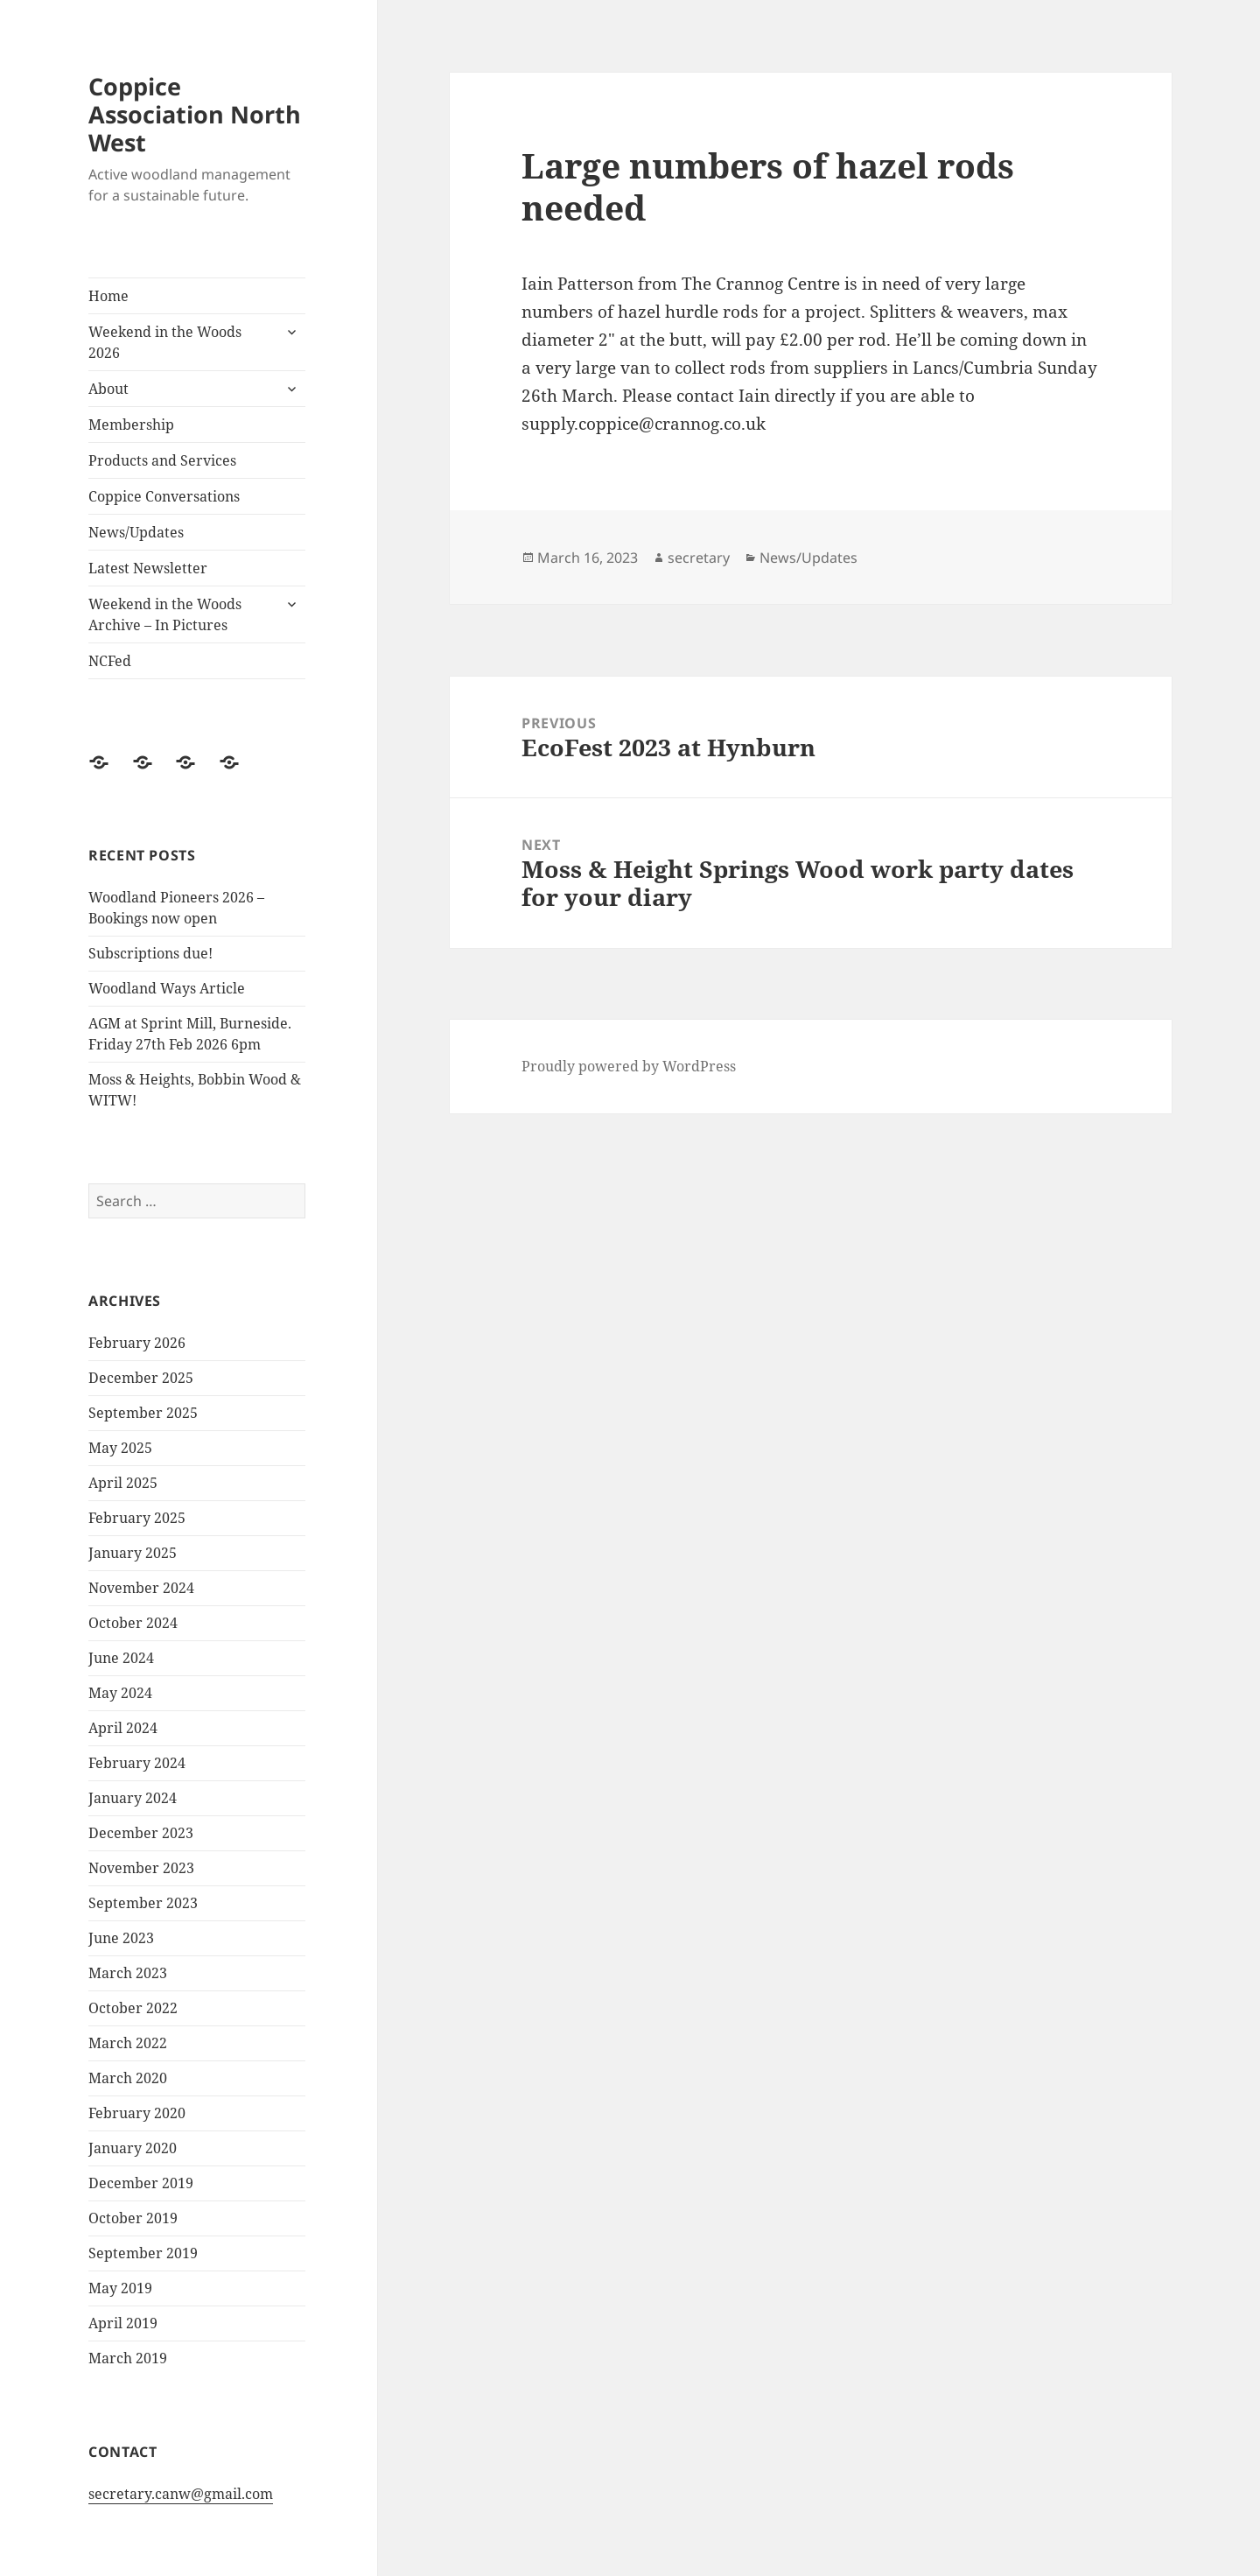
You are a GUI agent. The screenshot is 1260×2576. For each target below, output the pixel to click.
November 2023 (141, 1868)
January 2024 (132, 1797)
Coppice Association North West (194, 114)
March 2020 (127, 2078)
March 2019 (127, 2358)
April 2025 (123, 1482)
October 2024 (133, 1622)
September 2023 (143, 1903)
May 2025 (120, 1447)
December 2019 (140, 2183)
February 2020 (137, 2113)
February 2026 (137, 1342)
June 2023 (121, 1938)
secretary (699, 557)
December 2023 (140, 1833)
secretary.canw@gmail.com (180, 2493)
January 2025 (132, 1552)
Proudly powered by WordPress (629, 1066)
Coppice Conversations (164, 496)
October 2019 (133, 2218)
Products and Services (162, 460)
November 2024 (141, 1587)
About (108, 388)
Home (108, 295)
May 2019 (120, 2288)
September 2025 (143, 1412)
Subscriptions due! (150, 953)
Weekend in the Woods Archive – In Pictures (165, 614)
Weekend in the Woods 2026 (165, 342)
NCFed (109, 660)
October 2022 (133, 2008)
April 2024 (123, 1727)
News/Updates (136, 532)
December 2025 (140, 1377)
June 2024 (121, 1657)
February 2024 (137, 1762)
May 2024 (120, 1692)
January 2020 (132, 2148)
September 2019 (143, 2253)
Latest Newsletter (147, 568)
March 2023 (127, 1973)
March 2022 (127, 2043)
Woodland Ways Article (166, 988)
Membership (131, 424)
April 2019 (123, 2323)
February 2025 (137, 1517)
